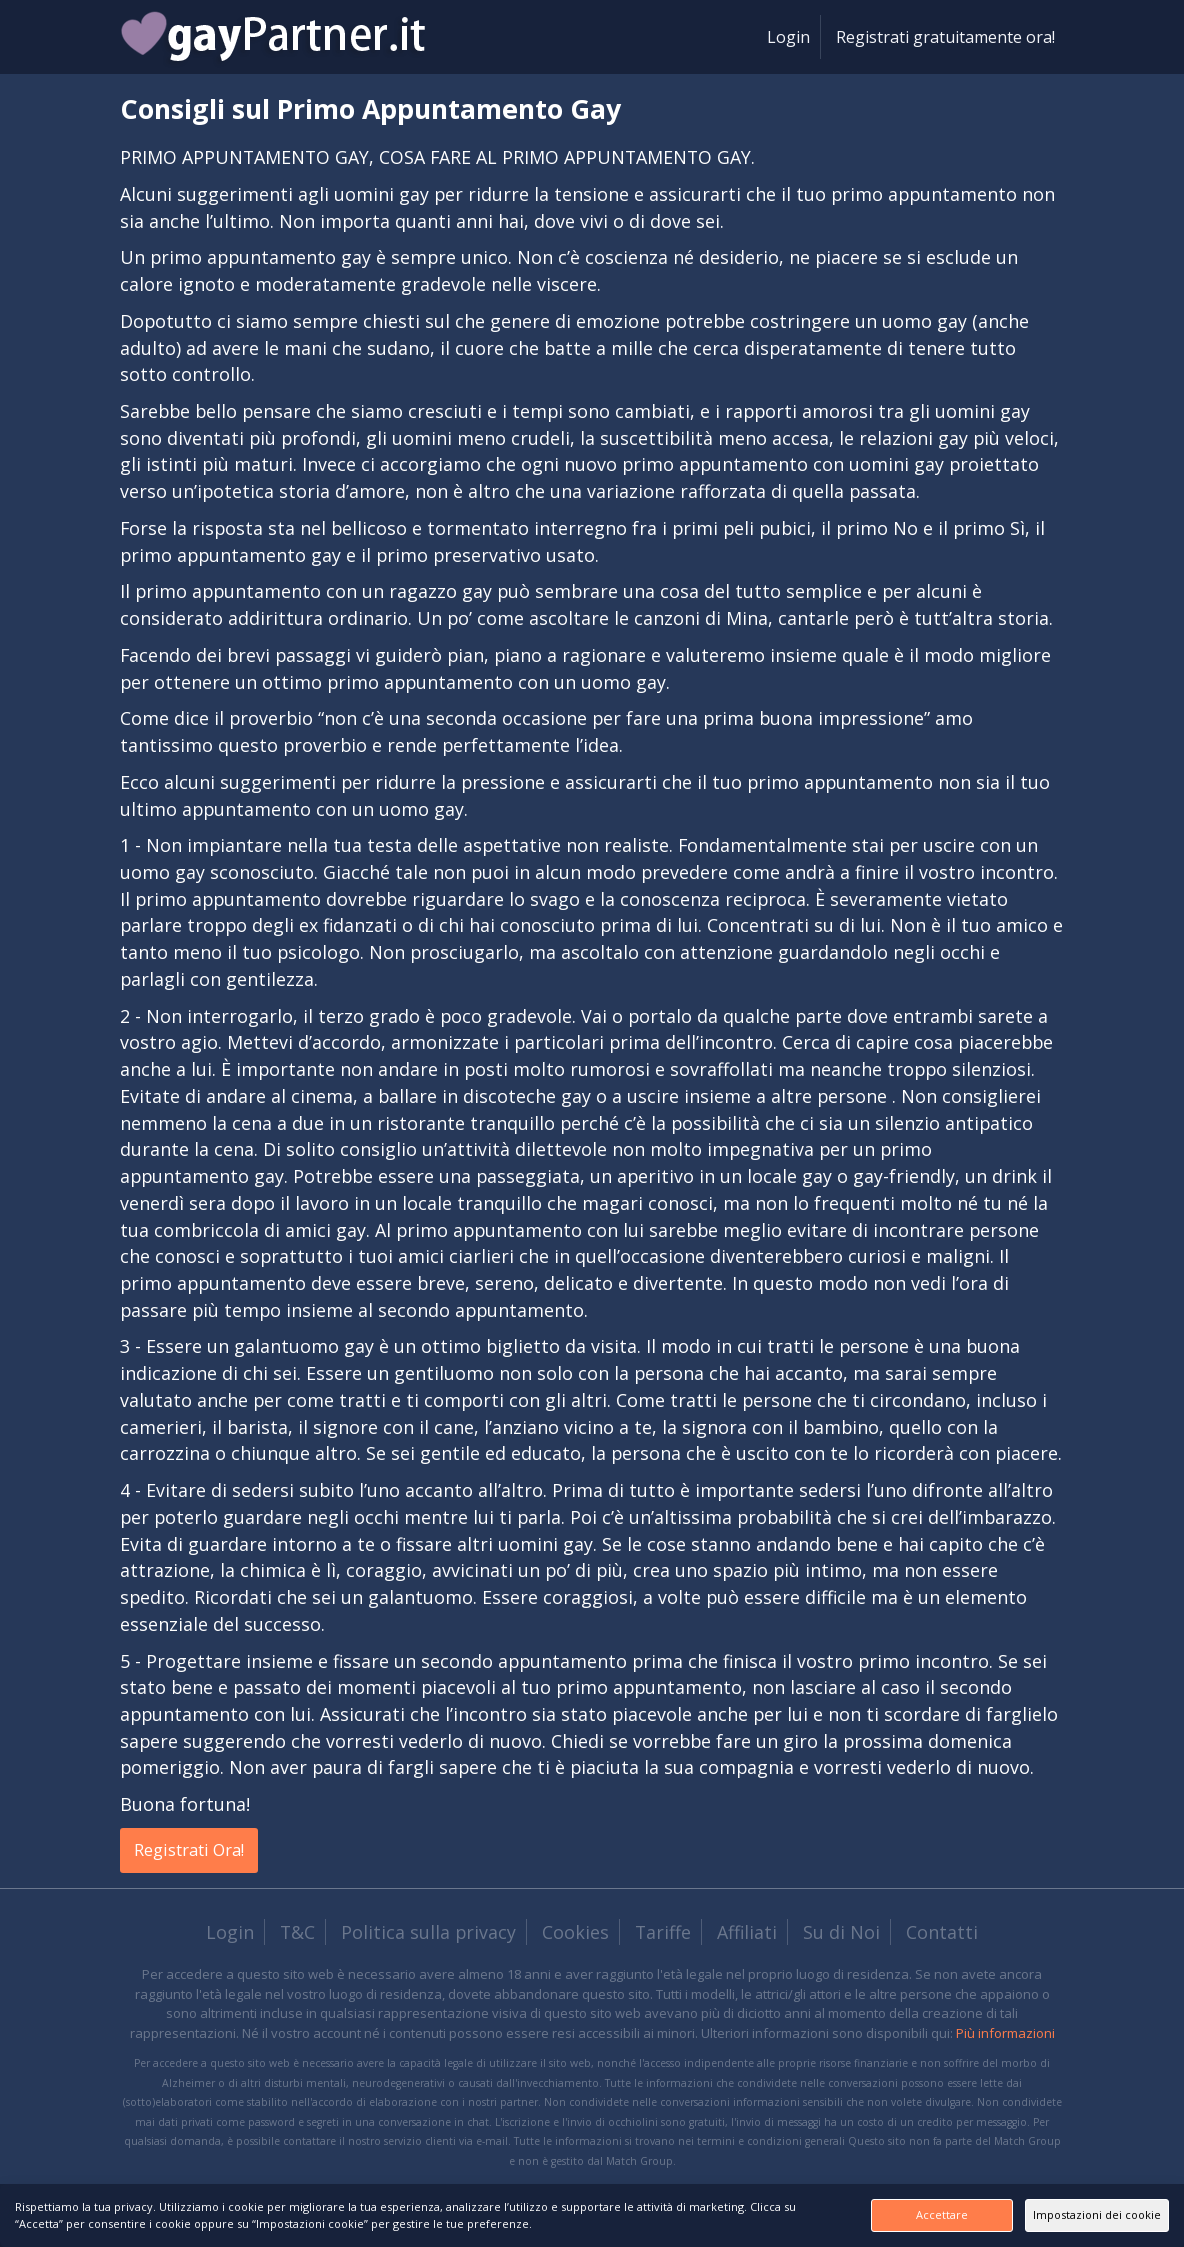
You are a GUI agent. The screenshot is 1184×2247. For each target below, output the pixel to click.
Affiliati (747, 1934)
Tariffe (663, 1934)
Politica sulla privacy (428, 1934)
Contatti (942, 1934)
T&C (297, 1934)
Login (788, 37)
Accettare (857, 2214)
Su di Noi (841, 1934)
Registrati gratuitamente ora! (945, 37)
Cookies (575, 1934)
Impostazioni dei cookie (1069, 2214)
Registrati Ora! (199, 1851)
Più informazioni (1005, 2035)
